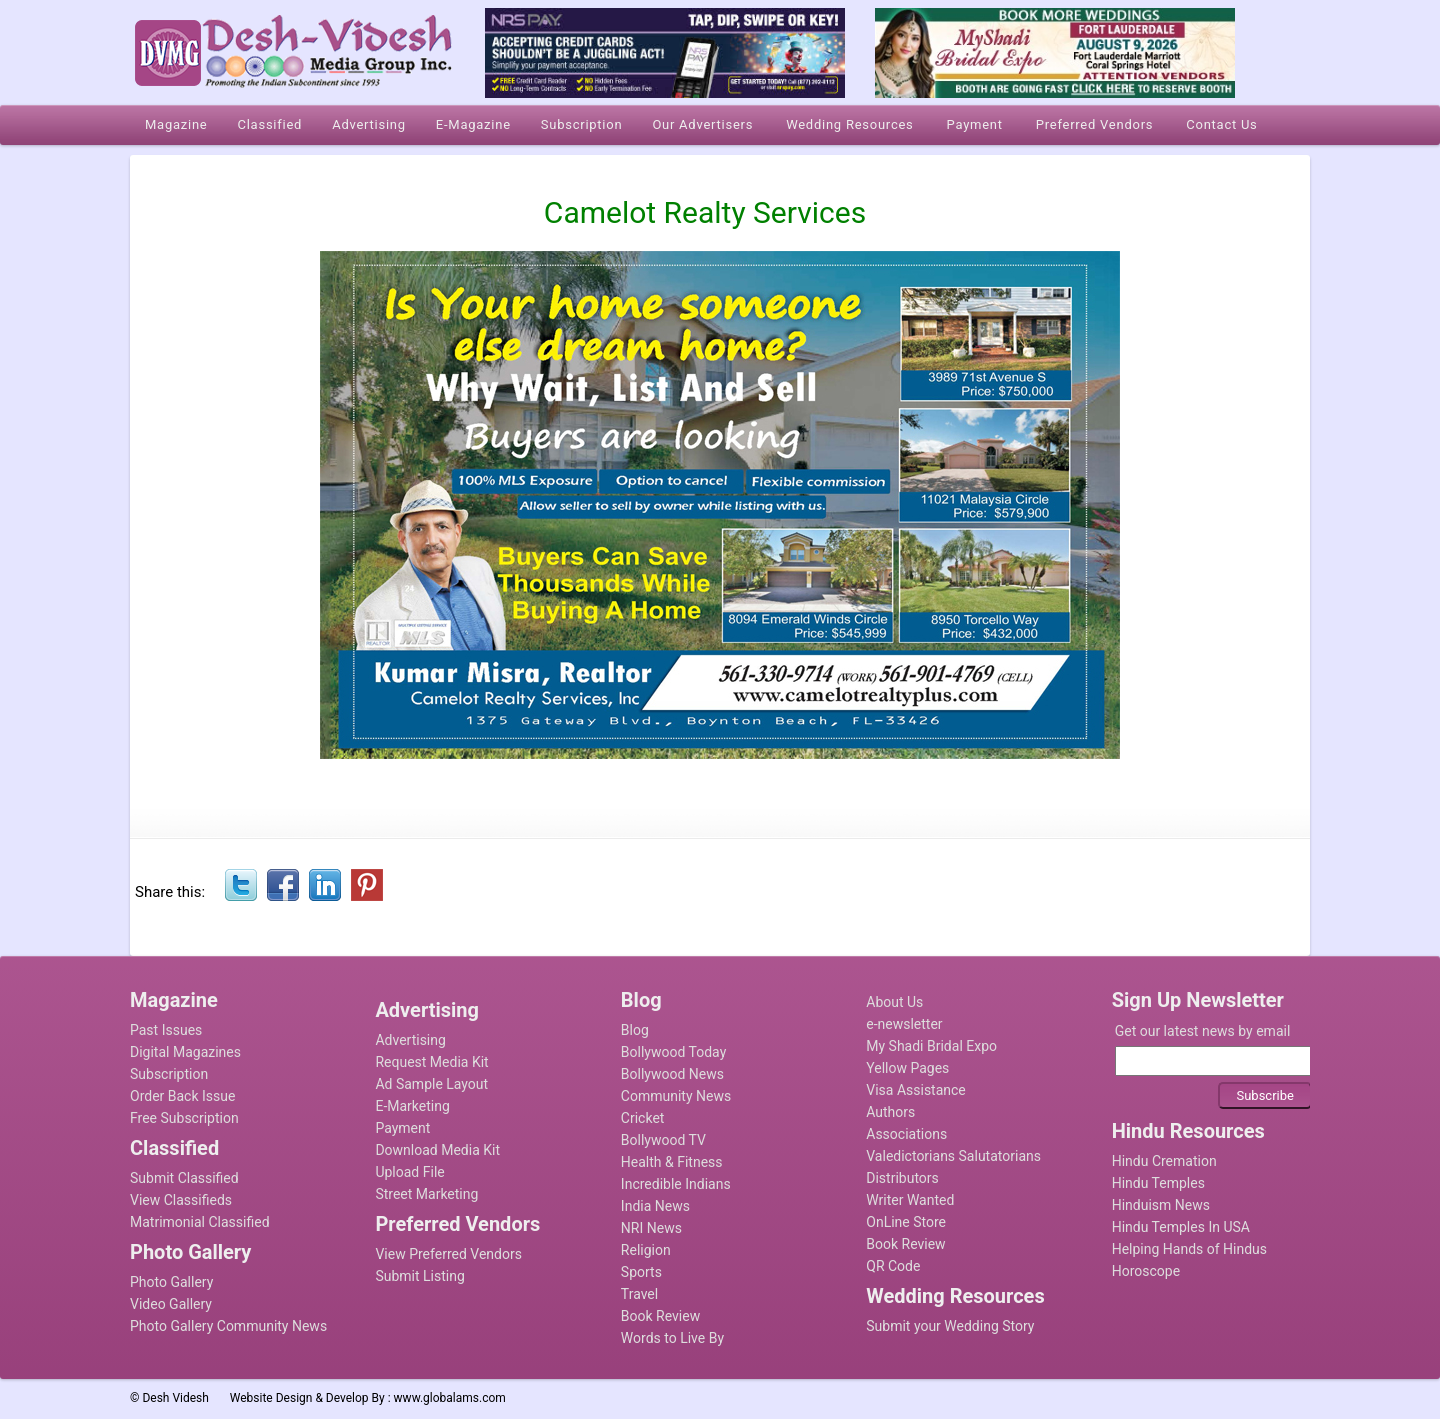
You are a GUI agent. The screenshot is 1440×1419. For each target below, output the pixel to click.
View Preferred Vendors (448, 1254)
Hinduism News (1161, 1205)
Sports (641, 1272)
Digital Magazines (185, 1052)
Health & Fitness (672, 1162)
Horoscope (1146, 1271)
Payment (402, 1128)
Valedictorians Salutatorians (953, 1156)
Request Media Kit (431, 1062)
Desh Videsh (175, 1398)
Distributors (902, 1178)
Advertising (410, 1040)
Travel (639, 1294)
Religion (646, 1250)
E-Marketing (412, 1106)
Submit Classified (184, 1178)
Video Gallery (171, 1304)
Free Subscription (184, 1118)
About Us (894, 1002)
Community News (676, 1096)
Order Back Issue (182, 1096)
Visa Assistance (916, 1090)
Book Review (660, 1316)
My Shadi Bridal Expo (931, 1046)
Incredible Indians (676, 1184)
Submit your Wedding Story (950, 1326)
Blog (635, 1030)
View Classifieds (181, 1200)
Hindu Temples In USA (1181, 1227)
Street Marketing (426, 1194)
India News (655, 1206)
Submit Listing (419, 1276)
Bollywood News (672, 1074)
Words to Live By (672, 1338)
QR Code (893, 1266)
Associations (906, 1134)
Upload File (409, 1172)
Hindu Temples (1158, 1183)
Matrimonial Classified (200, 1222)
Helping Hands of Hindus (1189, 1249)
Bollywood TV (663, 1140)
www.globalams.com (450, 1398)
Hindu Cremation (1164, 1161)
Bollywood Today (673, 1052)
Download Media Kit (437, 1150)
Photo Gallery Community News (228, 1326)
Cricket (643, 1118)
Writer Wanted (910, 1200)
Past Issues (166, 1030)
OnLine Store (906, 1222)
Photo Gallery (171, 1282)
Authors (890, 1112)
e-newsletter (904, 1024)
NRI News (651, 1228)
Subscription (169, 1074)
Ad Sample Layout (431, 1084)
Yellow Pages (907, 1068)
